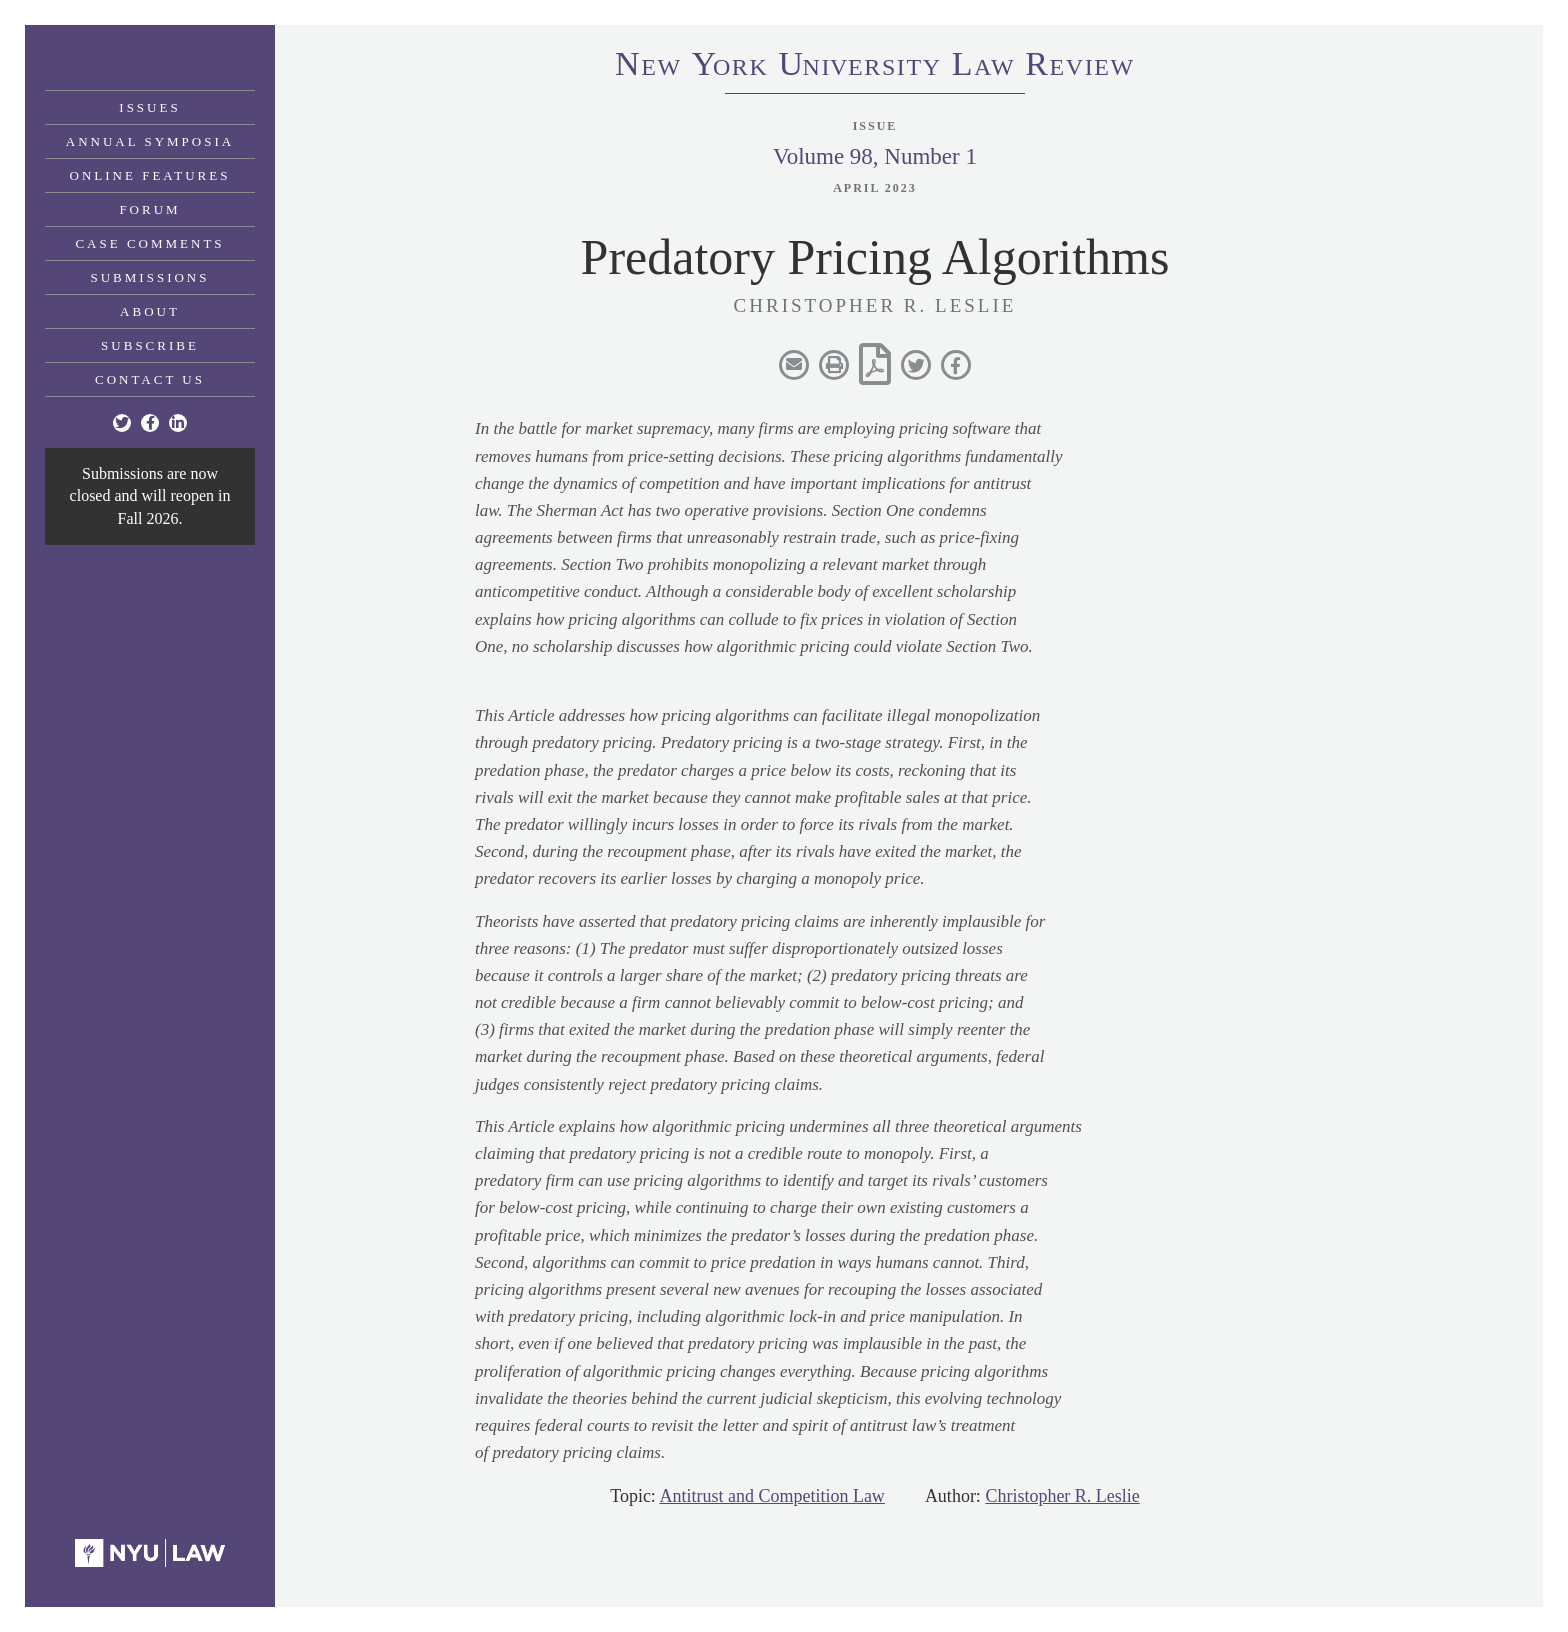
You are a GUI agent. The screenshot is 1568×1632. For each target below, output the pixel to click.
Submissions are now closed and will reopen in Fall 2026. (150, 496)
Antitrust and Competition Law (771, 1496)
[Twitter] (122, 423)
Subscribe (150, 345)
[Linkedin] (178, 423)
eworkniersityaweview (875, 67)
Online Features (150, 175)
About (150, 311)
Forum (149, 209)
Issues (149, 107)
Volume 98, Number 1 (875, 156)
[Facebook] (150, 423)
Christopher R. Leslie (1062, 1496)
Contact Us (150, 379)
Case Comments (149, 243)
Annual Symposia (150, 141)
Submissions (150, 277)
